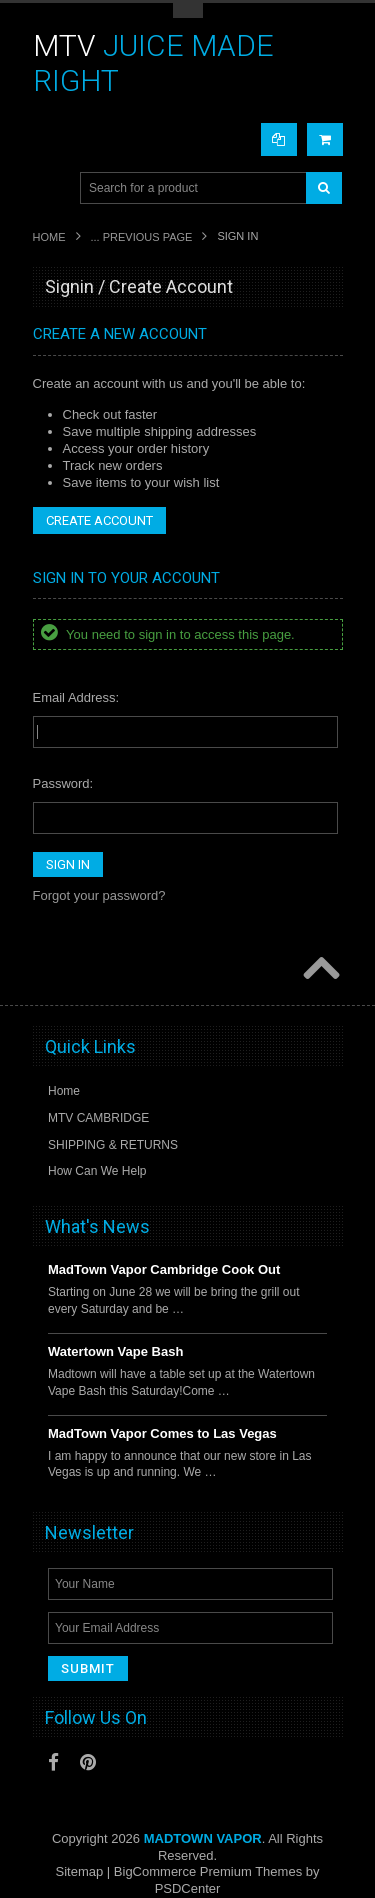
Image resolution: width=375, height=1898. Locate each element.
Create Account (99, 520)
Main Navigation (50, 188)
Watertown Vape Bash (115, 1351)
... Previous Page (142, 237)
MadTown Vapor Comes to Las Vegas (162, 1433)
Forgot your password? (99, 895)
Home (49, 237)
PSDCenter (188, 1888)
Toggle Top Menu (188, 10)
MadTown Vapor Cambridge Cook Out (164, 1269)
